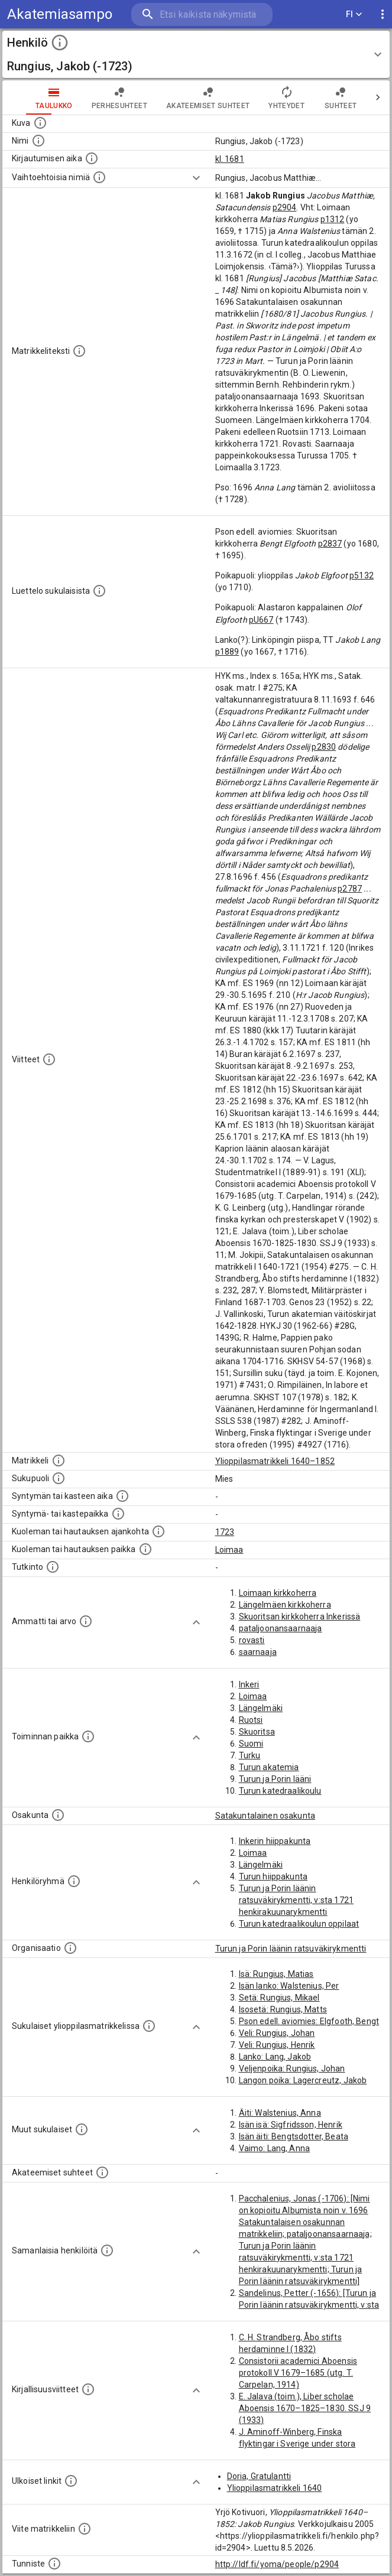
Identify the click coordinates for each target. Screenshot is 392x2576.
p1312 (332, 219)
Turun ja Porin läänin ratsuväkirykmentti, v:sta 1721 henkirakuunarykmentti (296, 1900)
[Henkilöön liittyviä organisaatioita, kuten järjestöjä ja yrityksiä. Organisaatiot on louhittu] (70, 1947)
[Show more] (196, 177)
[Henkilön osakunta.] (57, 1815)
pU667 (261, 620)
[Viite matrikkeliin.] (84, 2528)
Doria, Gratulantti (259, 2476)
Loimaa (229, 1549)
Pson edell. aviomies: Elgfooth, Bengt (309, 2021)
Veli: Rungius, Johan (277, 2033)
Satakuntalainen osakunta (265, 1815)
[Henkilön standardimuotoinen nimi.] (38, 140)
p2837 (330, 543)
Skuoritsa (257, 1731)
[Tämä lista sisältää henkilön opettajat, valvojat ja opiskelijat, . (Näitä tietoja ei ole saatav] (102, 2172)
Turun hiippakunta (273, 1876)
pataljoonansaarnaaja (280, 1628)
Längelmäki (261, 1708)
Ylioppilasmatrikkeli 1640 (274, 2488)
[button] (196, 54)
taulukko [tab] (54, 97)
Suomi (251, 1743)
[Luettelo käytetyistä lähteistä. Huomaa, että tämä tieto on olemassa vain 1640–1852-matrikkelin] (49, 1059)
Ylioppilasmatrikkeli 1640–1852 (275, 1461)
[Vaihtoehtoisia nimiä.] (99, 177)
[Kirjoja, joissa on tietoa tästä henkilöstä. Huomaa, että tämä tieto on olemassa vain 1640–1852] (88, 2389)
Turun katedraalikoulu (280, 1791)
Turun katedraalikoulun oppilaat (299, 1923)
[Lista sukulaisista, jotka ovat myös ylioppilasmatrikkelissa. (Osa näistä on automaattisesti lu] (149, 2025)
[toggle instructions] (59, 42)
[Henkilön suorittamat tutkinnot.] (52, 1566)
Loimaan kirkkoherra (278, 1593)
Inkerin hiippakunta (275, 1841)
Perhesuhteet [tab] (119, 97)
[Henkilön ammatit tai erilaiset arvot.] (85, 1621)
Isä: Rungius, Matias (276, 1974)
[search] (202, 14)
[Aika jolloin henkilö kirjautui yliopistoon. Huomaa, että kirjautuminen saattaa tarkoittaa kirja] (91, 158)
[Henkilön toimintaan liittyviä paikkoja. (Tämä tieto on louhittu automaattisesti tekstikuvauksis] (88, 1736)
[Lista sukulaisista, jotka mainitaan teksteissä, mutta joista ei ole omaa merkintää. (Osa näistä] (81, 2129)
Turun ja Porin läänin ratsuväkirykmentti (291, 1948)
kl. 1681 (229, 159)
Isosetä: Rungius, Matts (283, 2009)
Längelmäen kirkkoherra (285, 1604)
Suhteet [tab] (340, 97)
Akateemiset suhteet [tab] (208, 97)
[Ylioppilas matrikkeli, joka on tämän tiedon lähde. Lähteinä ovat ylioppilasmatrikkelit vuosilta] (58, 1460)
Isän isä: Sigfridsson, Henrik (290, 2124)
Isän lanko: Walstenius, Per (289, 1985)
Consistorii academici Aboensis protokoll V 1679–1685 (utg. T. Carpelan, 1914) (298, 2372)
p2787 (350, 888)
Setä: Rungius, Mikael (279, 1997)
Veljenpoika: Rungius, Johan (292, 2068)
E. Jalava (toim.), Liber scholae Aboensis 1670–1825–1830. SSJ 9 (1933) (305, 2408)
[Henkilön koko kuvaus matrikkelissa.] (79, 350)
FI (354, 14)
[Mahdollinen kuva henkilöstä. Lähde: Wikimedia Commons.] (40, 122)
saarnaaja (258, 1652)
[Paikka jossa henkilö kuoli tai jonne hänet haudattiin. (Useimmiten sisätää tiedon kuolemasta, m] (145, 1549)
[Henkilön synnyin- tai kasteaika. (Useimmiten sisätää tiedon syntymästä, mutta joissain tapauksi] (122, 1496)
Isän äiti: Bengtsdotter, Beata (294, 2136)
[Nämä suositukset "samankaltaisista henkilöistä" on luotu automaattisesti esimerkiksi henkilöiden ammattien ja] (107, 2250)
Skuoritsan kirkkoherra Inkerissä (300, 1616)
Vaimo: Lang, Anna (274, 2148)
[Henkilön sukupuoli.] (58, 1478)
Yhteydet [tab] (286, 97)
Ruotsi (251, 1720)
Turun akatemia (269, 1767)
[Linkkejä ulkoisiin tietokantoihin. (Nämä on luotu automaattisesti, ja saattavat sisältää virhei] (70, 2480)
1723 (225, 1532)
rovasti (252, 1640)
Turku (250, 1755)
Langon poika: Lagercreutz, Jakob (303, 2080)
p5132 (361, 575)
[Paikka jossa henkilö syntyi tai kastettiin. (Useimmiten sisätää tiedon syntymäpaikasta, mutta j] (118, 1513)
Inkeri (249, 1684)
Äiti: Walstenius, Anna (280, 2113)
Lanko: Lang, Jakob (275, 2056)
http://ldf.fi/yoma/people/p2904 (277, 2564)
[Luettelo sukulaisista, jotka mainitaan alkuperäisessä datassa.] (99, 590)
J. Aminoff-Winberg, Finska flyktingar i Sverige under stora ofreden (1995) (297, 2443)
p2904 (285, 207)
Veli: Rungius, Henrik (277, 2045)
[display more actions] (382, 14)
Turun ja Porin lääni (275, 1779)
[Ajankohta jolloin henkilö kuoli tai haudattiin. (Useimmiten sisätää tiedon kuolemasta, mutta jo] (158, 1531)
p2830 (324, 747)
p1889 (227, 651)
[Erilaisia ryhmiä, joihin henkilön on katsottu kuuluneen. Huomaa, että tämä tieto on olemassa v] (73, 1881)
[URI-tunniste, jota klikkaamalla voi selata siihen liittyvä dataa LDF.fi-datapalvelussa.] (54, 2563)
